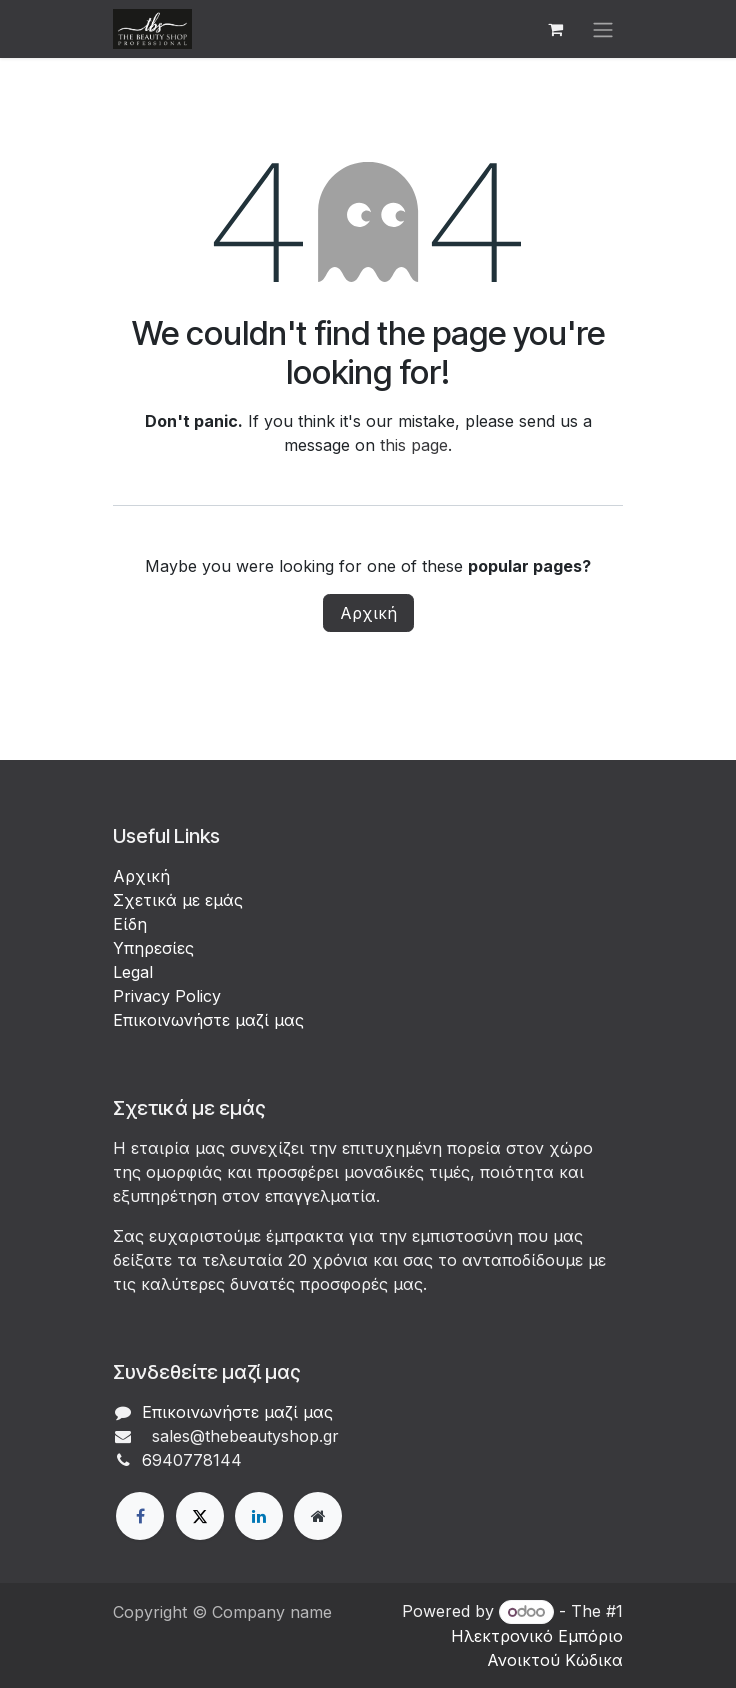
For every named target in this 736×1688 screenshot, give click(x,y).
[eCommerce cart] (555, 29)
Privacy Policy (167, 996)
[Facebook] (140, 1516)
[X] (200, 1516)
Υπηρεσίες (153, 948)
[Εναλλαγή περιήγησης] (603, 29)
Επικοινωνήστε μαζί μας (208, 1020)
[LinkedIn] (259, 1516)
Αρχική (368, 613)
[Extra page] (318, 1516)
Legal (133, 972)
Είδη (130, 924)
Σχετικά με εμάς (178, 900)
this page (414, 445)
